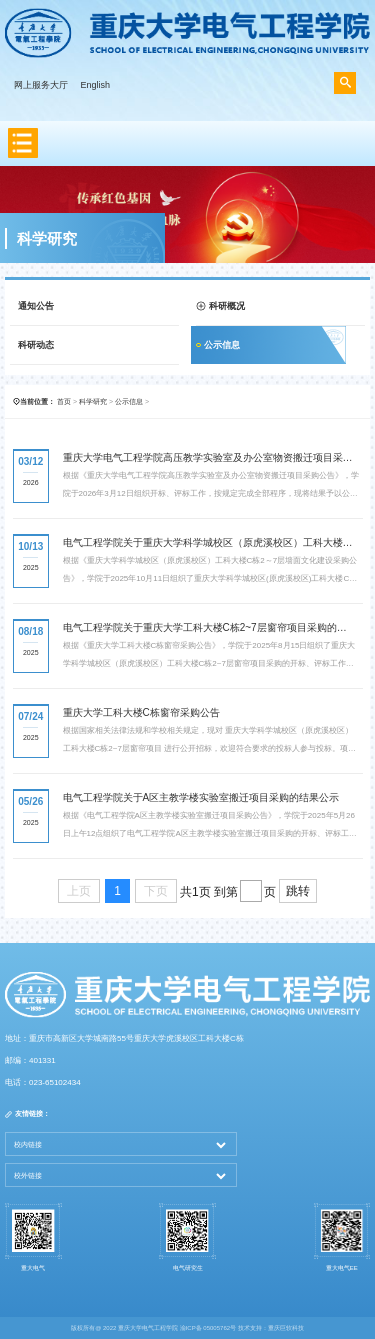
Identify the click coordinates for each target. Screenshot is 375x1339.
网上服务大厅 (41, 85)
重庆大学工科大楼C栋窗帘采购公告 (141, 712)
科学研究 (93, 401)
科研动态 (36, 345)
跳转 (298, 891)
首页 (64, 401)
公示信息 (222, 345)
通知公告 (36, 306)
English (96, 85)
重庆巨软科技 (286, 1328)
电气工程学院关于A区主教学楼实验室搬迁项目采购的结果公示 (201, 797)
